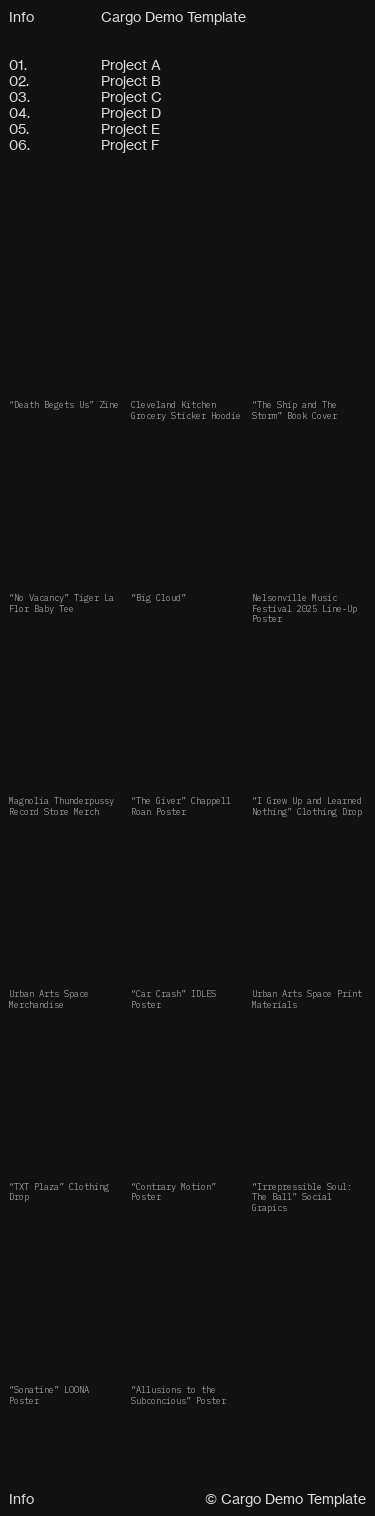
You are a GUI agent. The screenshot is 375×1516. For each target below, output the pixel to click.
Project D (131, 112)
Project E (130, 128)
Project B (131, 80)
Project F (130, 144)
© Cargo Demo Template (285, 1498)
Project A (131, 64)
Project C (131, 96)
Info (21, 16)
